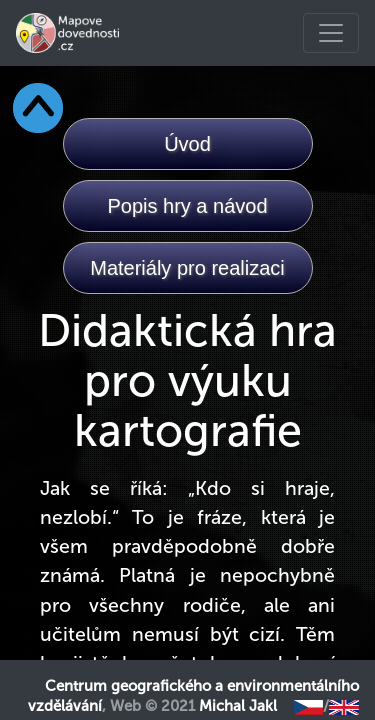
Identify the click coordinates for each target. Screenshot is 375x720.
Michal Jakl (238, 706)
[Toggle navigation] (331, 33)
